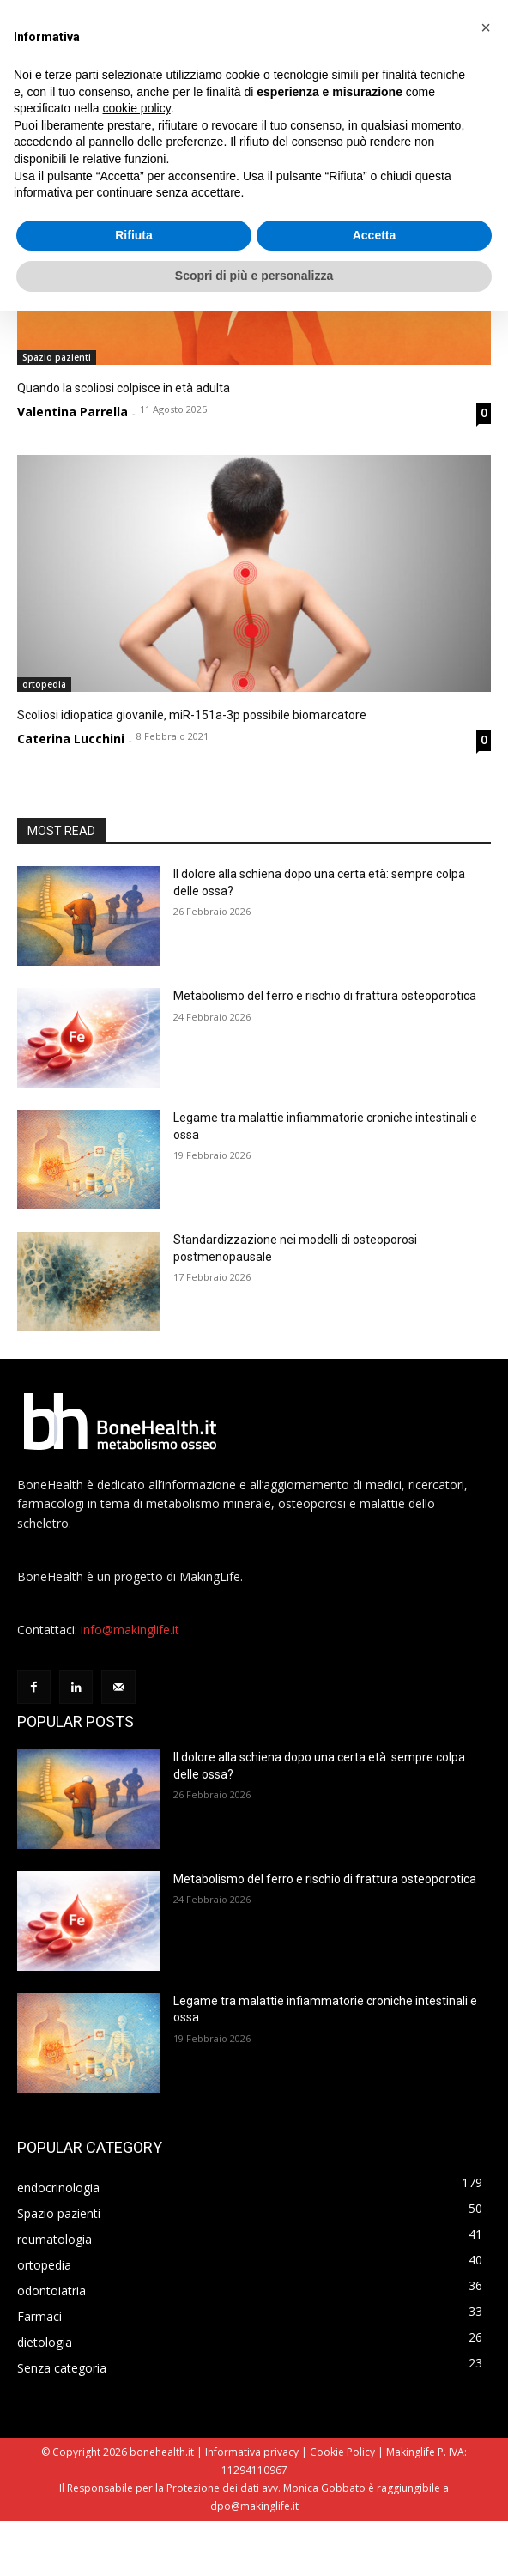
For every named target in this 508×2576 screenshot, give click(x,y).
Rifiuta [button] (134, 235)
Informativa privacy (252, 2507)
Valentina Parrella (72, 411)
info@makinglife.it (130, 1685)
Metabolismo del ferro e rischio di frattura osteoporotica (324, 996)
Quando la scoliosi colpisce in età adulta (123, 388)
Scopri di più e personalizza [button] (254, 275)
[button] (485, 27)
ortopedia (44, 684)
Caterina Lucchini (70, 738)
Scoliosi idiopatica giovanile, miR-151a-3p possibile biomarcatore (191, 715)
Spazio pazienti (56, 357)
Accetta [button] (374, 235)
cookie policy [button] (137, 108)
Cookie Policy (342, 2507)
